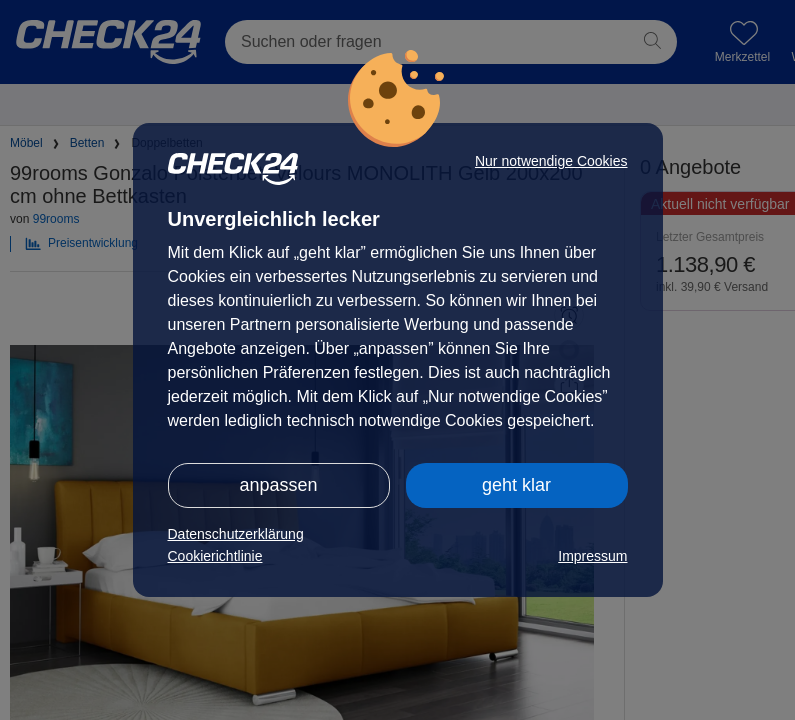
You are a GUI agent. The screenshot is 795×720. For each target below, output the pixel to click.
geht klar (516, 485)
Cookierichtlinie (215, 556)
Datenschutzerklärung (236, 534)
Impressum (592, 556)
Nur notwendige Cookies (551, 161)
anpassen (278, 485)
